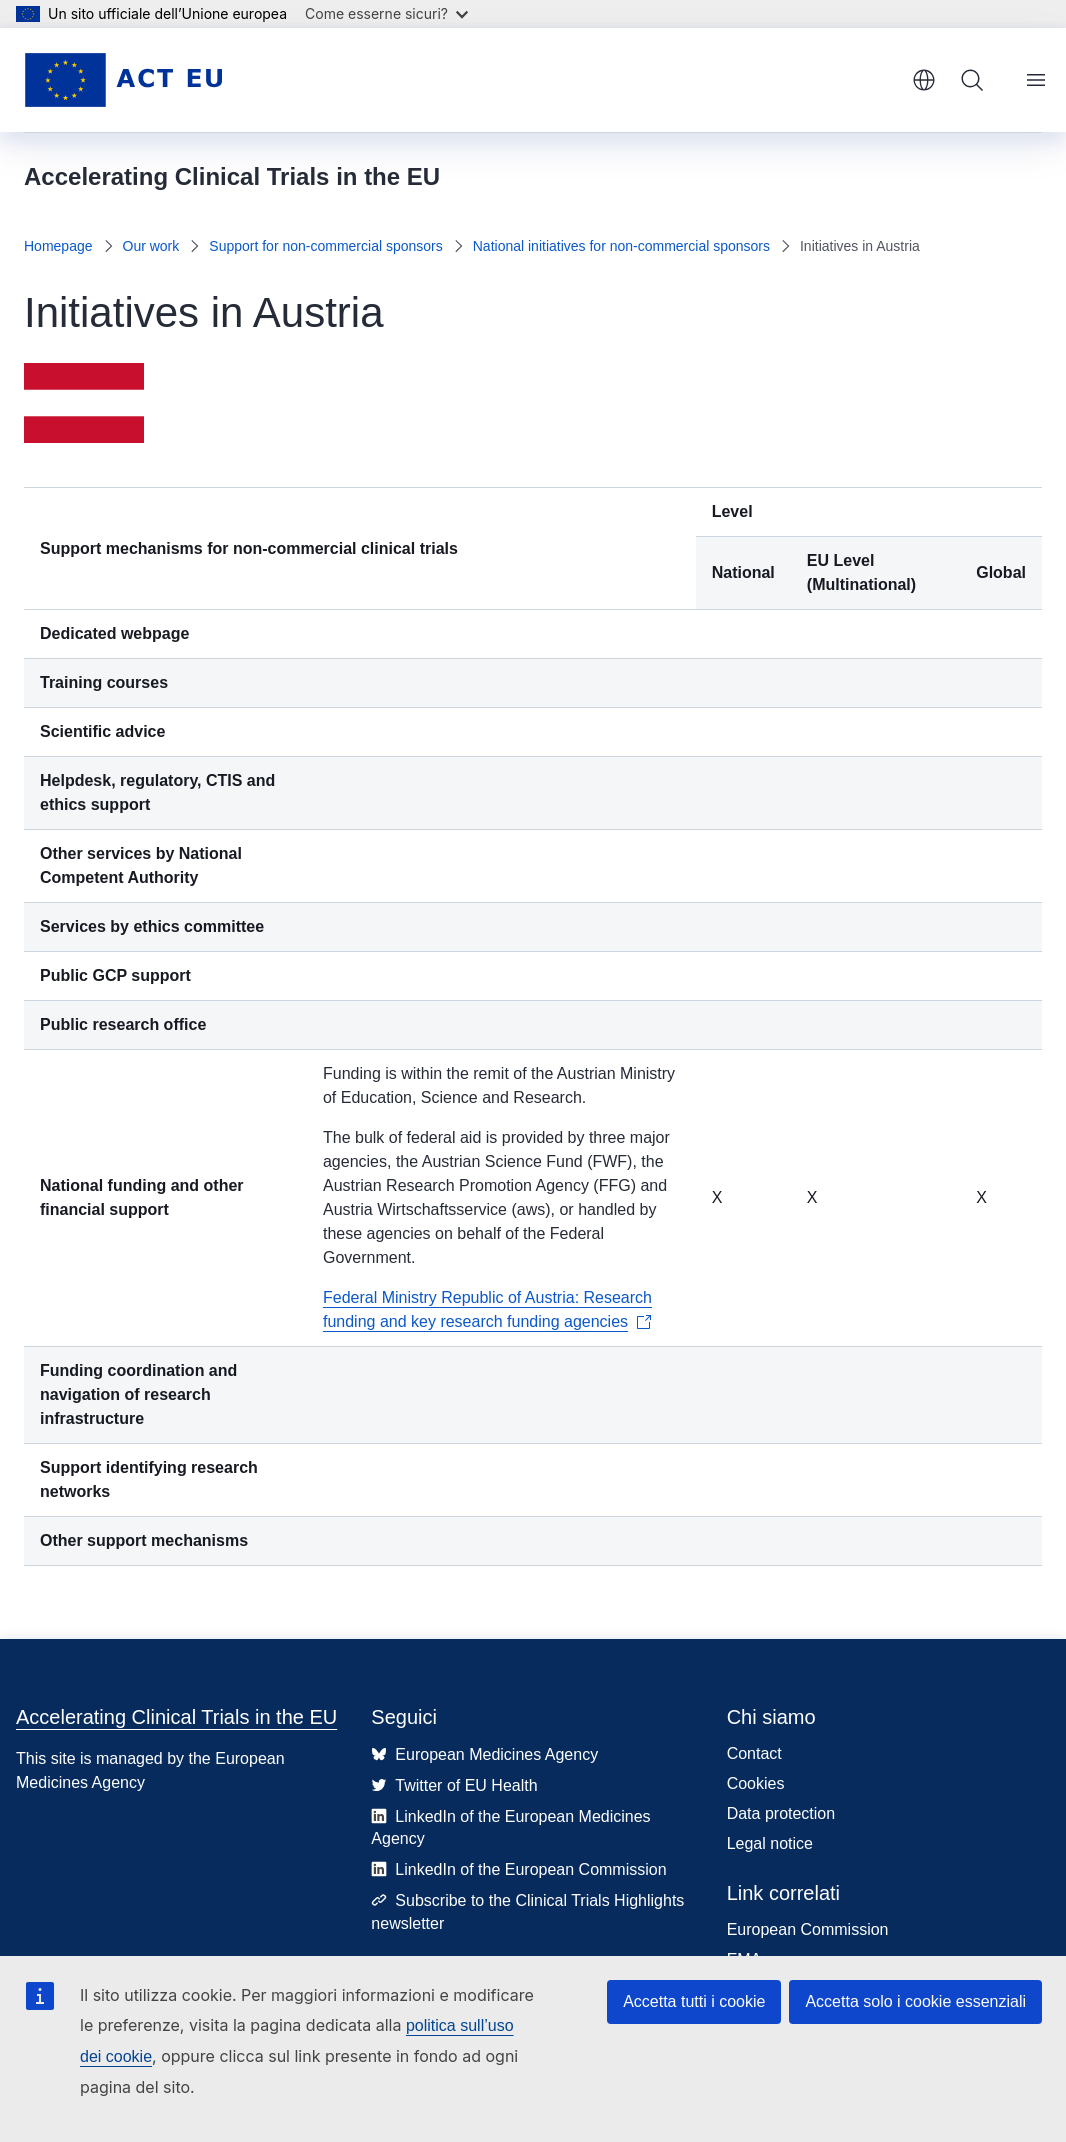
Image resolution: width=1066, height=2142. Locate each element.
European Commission (808, 1929)
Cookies (756, 1783)
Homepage (58, 246)
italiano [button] (924, 80)
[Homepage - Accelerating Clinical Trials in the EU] (123, 80)
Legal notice (770, 1843)
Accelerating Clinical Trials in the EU (176, 1717)
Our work (151, 246)
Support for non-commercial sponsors (325, 246)
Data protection (781, 1813)
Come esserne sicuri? (386, 13)
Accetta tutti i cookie (694, 2001)
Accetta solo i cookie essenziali (915, 2001)
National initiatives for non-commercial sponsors (621, 246)
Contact (754, 1753)
